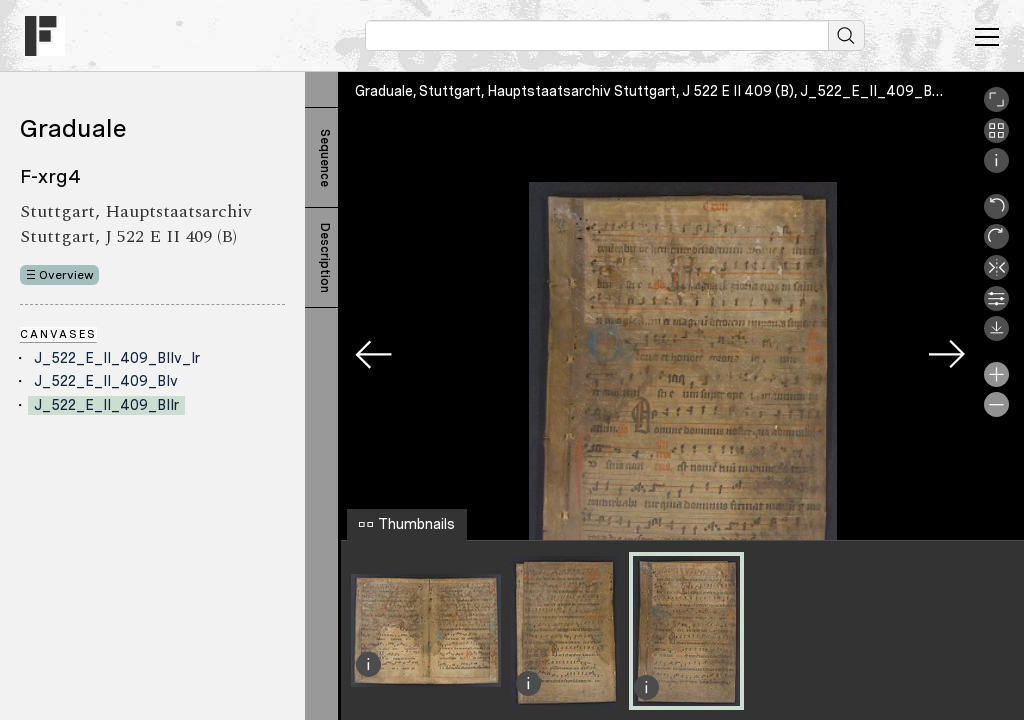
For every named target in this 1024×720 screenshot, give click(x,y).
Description (325, 258)
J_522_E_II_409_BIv (106, 381)
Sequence (325, 158)
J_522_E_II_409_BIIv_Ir (117, 358)
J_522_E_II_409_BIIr (106, 405)
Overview (66, 275)
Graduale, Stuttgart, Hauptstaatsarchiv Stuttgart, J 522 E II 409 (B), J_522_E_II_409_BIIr (650, 91)
